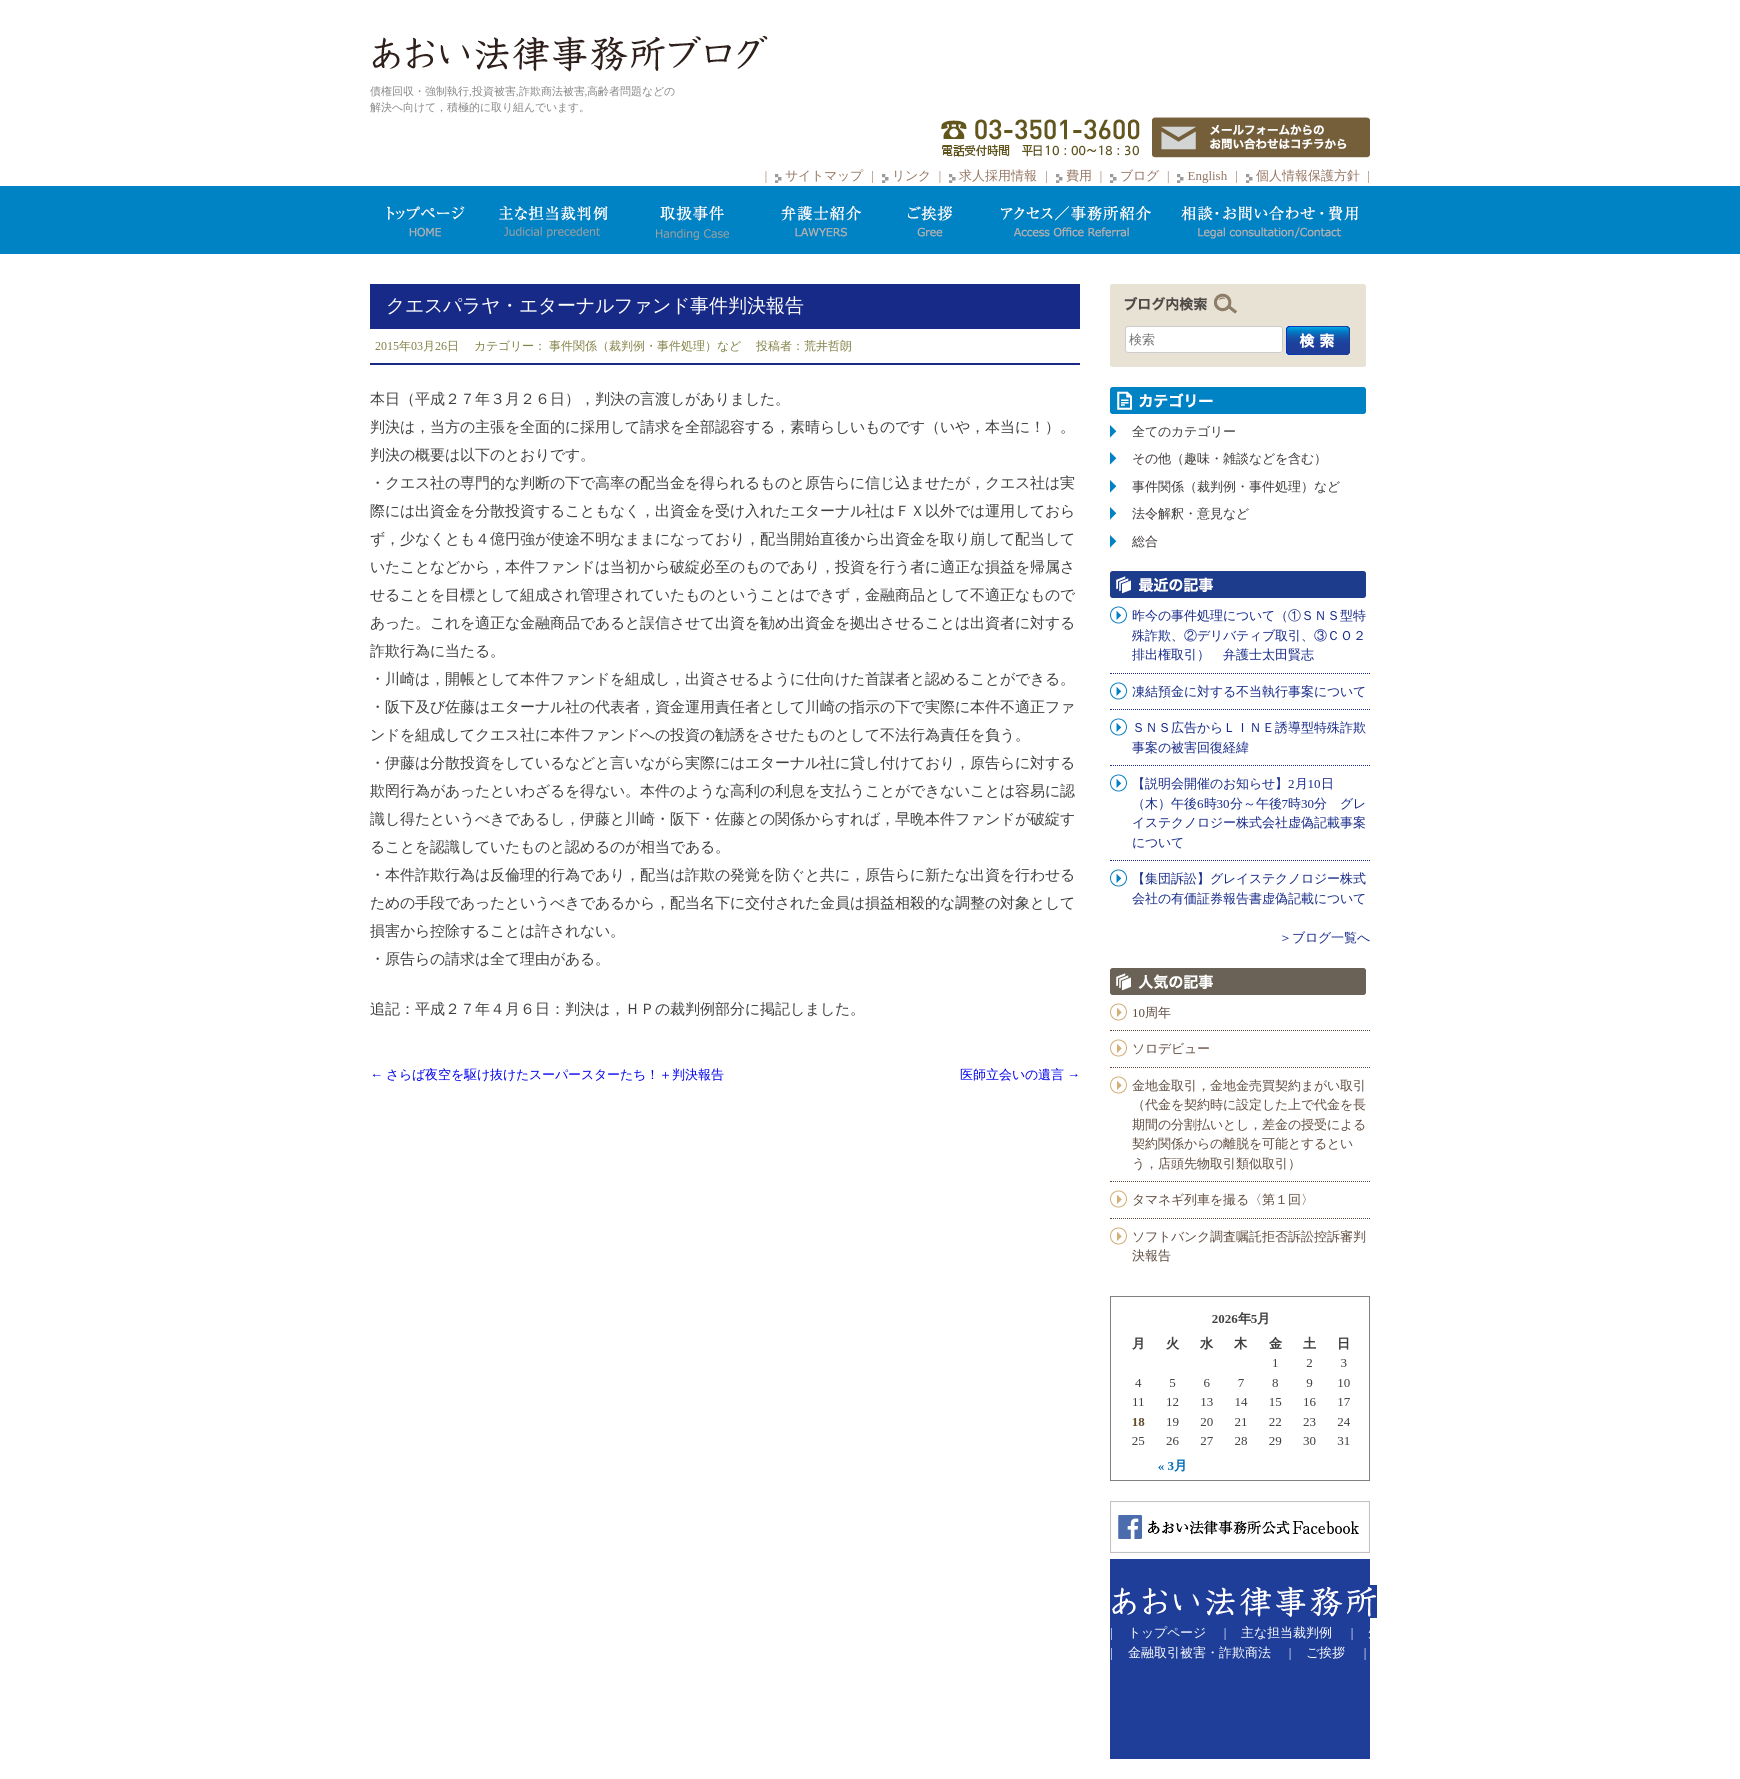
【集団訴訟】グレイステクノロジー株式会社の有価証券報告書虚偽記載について (1249, 888)
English (1207, 175)
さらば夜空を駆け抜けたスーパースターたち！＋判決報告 (547, 1074)
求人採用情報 (998, 175)
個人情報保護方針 (1308, 175)
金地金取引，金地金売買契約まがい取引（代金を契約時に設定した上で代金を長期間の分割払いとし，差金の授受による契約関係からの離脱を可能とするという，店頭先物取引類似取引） (1249, 1124)
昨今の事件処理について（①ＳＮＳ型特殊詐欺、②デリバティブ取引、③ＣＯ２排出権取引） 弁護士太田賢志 (1249, 635)
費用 (1079, 175)
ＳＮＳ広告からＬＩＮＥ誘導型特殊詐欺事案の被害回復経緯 (1249, 737)
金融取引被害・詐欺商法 (1199, 1652)
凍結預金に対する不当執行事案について (1249, 691)
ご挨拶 (1325, 1652)
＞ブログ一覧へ (1324, 937)
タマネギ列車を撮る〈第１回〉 (1223, 1199)
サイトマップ (824, 175)
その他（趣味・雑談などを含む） (1229, 458)
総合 (1145, 541)
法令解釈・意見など (1190, 513)
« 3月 (1172, 1465)
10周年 (1151, 1012)
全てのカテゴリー (1184, 431)
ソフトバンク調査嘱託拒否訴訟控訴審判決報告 (1249, 1246)
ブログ (1139, 175)
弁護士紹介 (1605, 1632)
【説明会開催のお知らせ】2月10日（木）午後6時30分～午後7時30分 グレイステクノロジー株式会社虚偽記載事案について (1249, 813)
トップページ (1167, 1632)
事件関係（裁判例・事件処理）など (645, 346)
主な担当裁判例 (1286, 1632)
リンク (913, 175)
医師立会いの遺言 (1020, 1074)
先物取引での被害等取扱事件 (1452, 1632)
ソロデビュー (1171, 1048)
